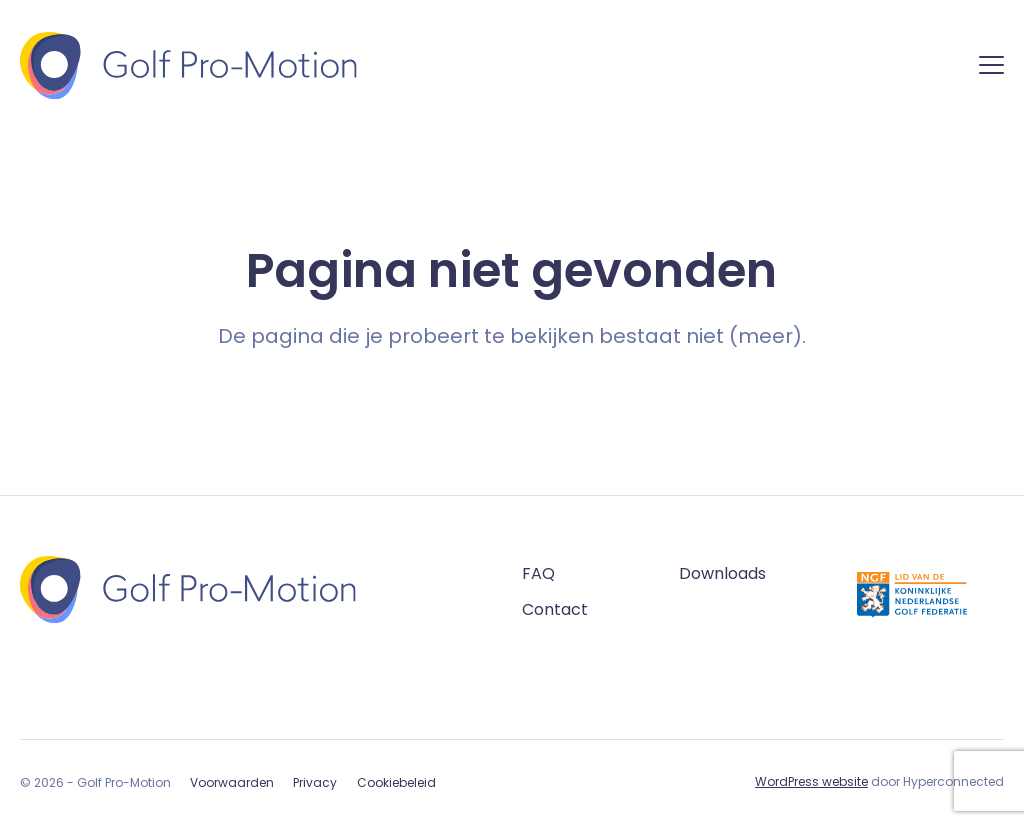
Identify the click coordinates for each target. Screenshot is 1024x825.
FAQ (538, 573)
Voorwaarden (232, 782)
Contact (555, 609)
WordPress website (811, 781)
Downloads (722, 573)
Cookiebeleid (396, 782)
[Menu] (991, 68)
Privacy (315, 782)
